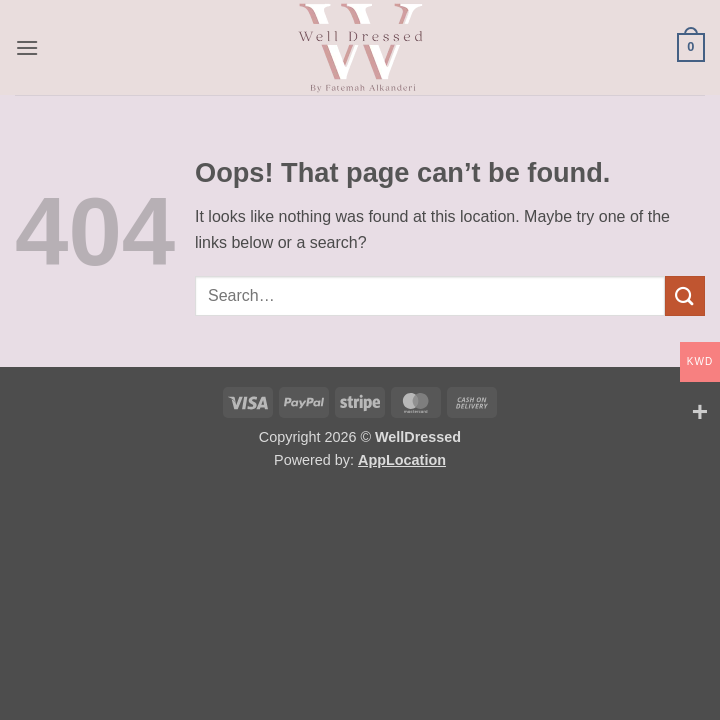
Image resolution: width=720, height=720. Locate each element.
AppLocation (402, 460)
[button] (27, 47)
